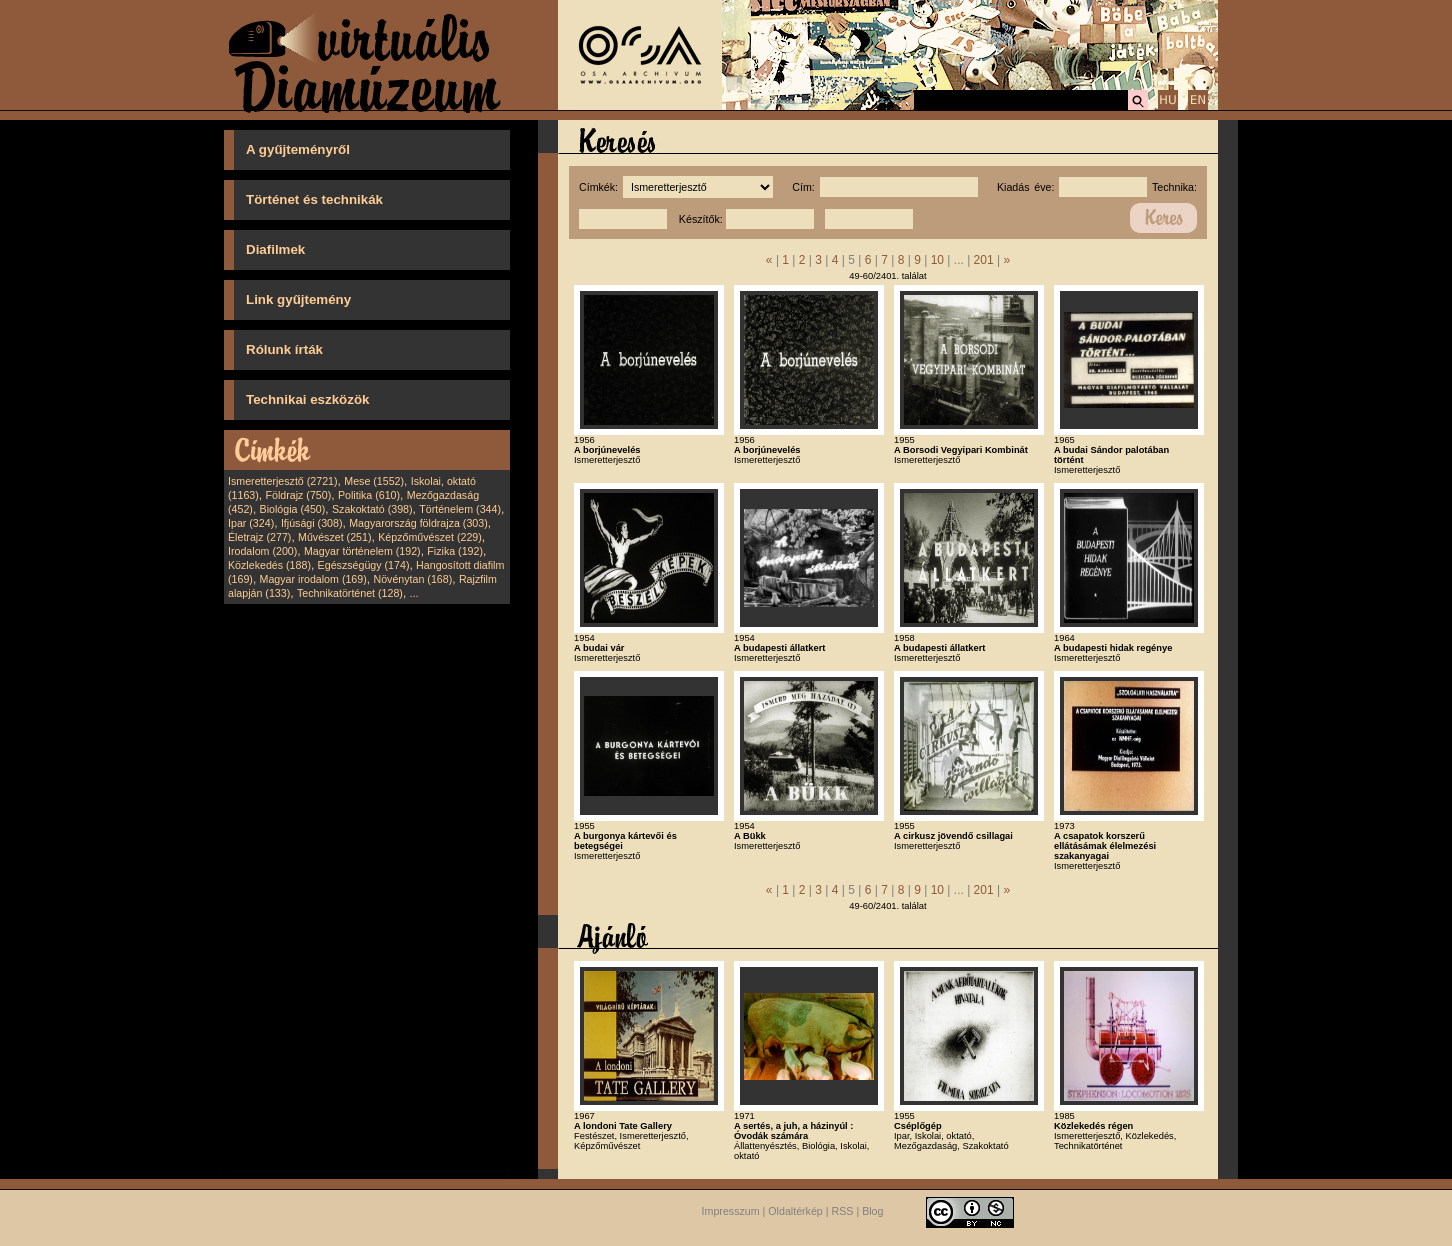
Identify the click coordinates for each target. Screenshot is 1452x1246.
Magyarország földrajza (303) (418, 523)
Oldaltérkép (795, 1211)
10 (937, 260)
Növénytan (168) (412, 579)
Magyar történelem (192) (362, 551)
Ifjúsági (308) (312, 523)
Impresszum (731, 1211)
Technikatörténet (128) (350, 593)
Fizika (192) (455, 551)
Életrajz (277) (259, 537)
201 (984, 260)
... (414, 593)
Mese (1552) (374, 481)
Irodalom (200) (262, 551)
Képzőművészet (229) (430, 537)
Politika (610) (369, 495)
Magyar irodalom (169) (313, 579)
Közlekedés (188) (269, 565)
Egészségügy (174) (364, 565)
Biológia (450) (293, 509)
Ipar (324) (251, 523)
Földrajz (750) (298, 495)
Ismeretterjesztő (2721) (283, 481)
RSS (843, 1211)
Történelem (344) (460, 509)
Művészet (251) (334, 537)
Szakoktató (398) (372, 509)
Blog (872, 1211)
